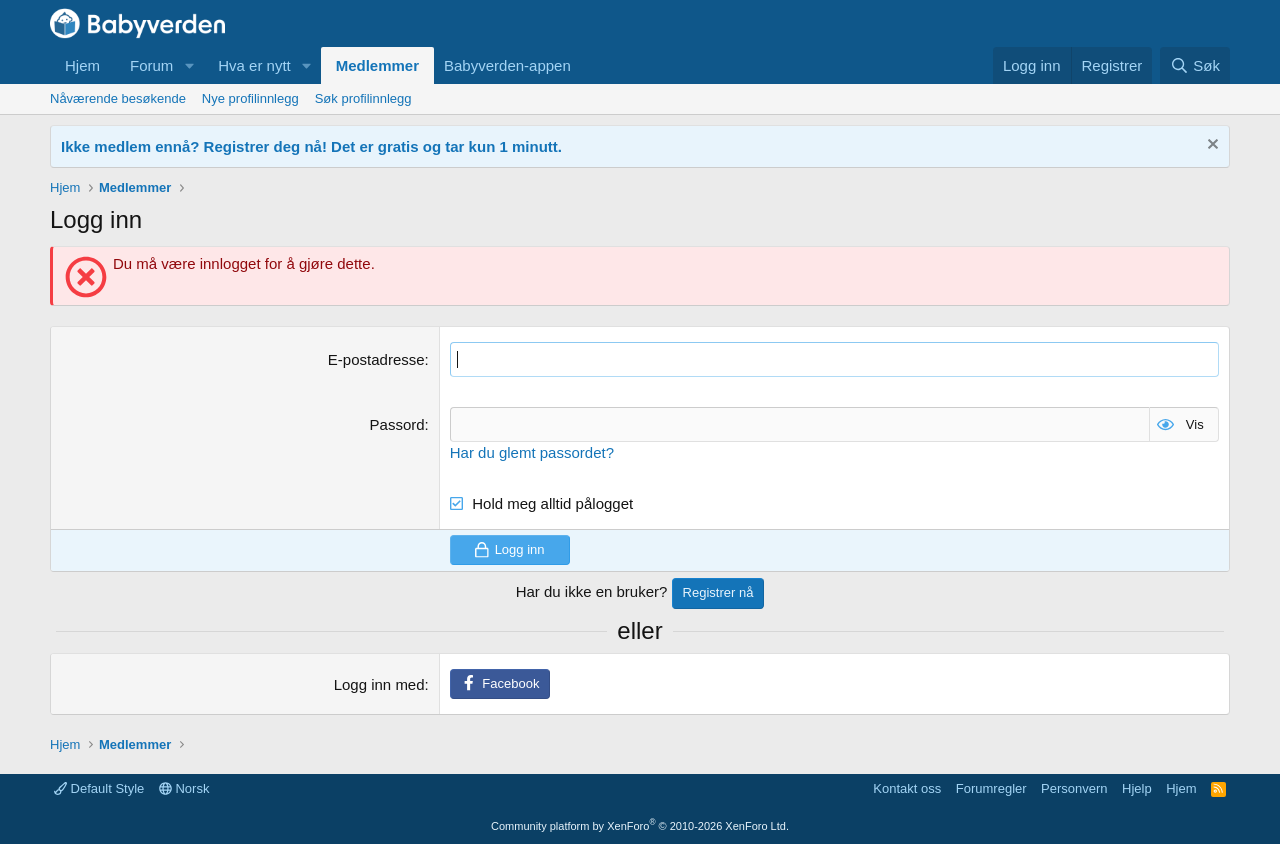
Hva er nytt (254, 65)
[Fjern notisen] (1210, 146)
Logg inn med (379, 684)
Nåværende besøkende (118, 98)
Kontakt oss (907, 788)
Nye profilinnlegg (250, 98)
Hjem (82, 65)
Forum (151, 65)
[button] (189, 65)
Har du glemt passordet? (532, 452)
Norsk (184, 788)
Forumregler (991, 788)
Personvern (1074, 788)
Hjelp (1137, 788)
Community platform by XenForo (640, 826)
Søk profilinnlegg (363, 98)
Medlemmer (377, 65)
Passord (397, 424)
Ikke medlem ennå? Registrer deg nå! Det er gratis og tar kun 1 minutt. (311, 146)
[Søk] (1195, 65)
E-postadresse (376, 359)
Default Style (99, 788)
